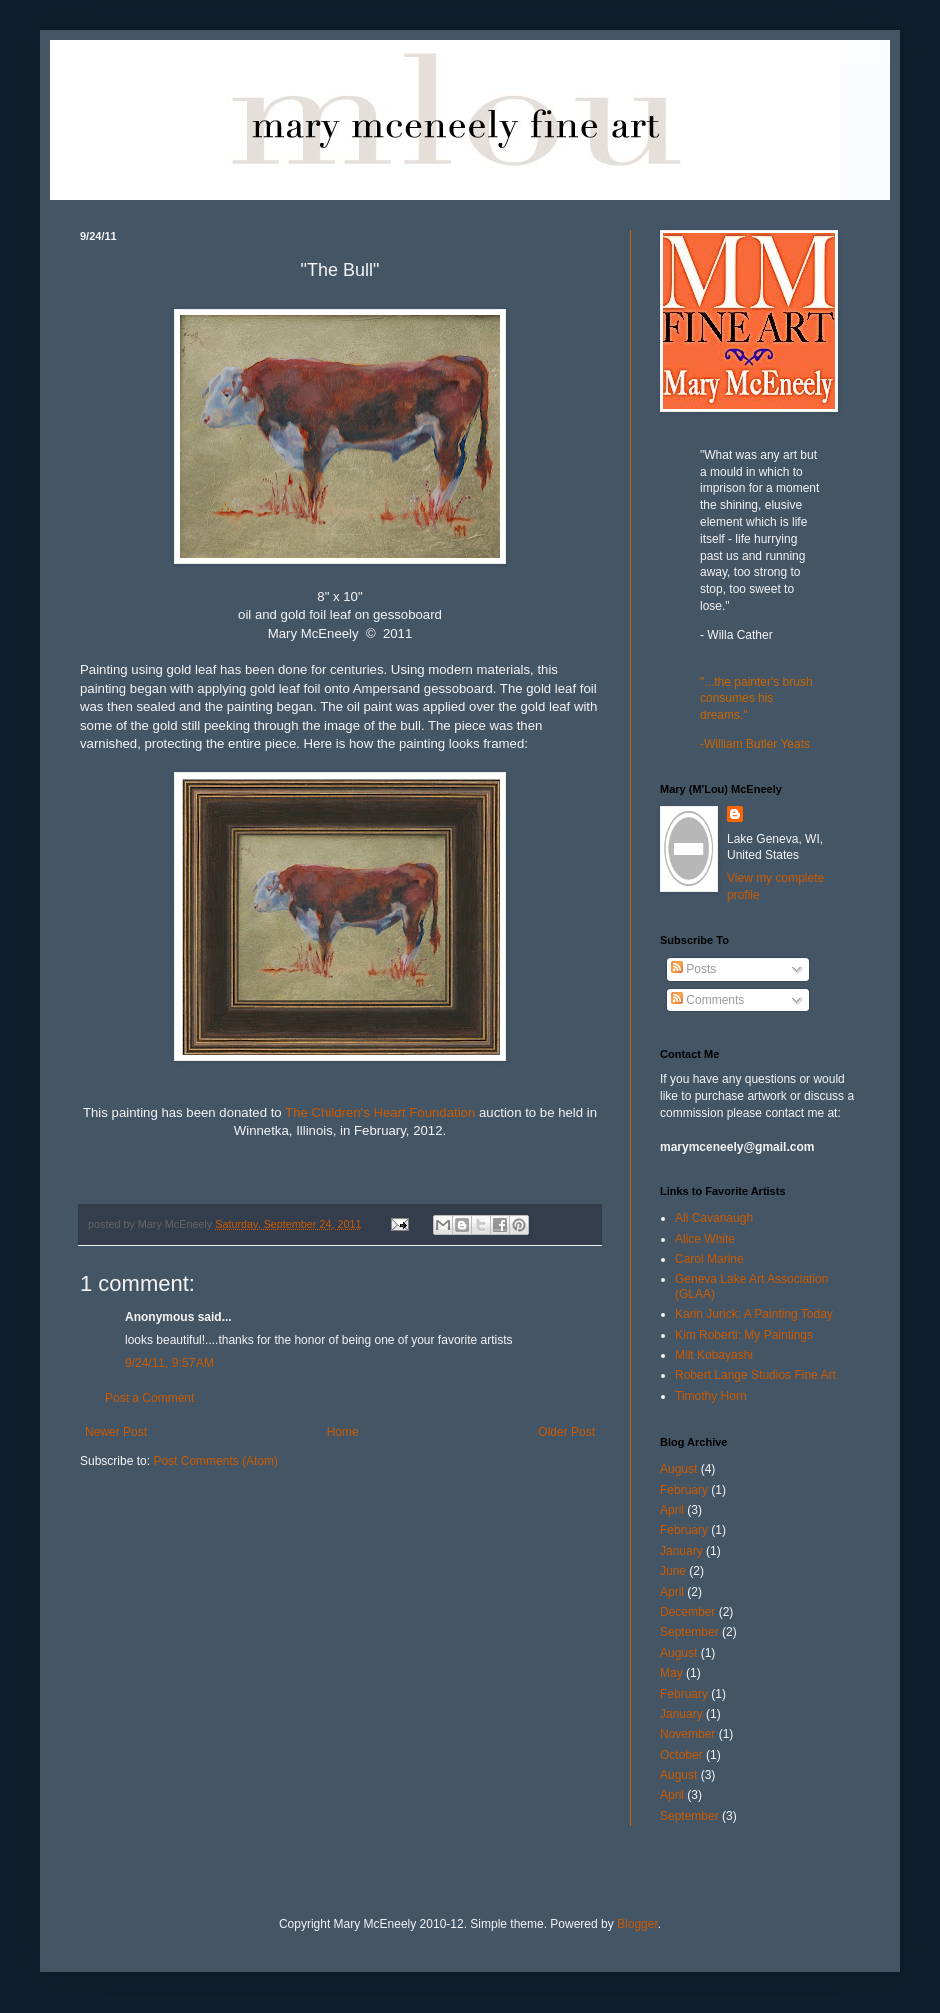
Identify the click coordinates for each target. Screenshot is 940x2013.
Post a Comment (149, 1398)
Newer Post (116, 1432)
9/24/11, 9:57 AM (169, 1363)
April (672, 1510)
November (687, 1734)
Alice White (705, 1239)
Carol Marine (709, 1259)
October (681, 1755)
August (678, 1469)
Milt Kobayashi (714, 1355)
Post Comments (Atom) (215, 1461)
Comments (707, 1000)
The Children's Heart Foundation (380, 1112)
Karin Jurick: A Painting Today (754, 1314)
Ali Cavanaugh (714, 1218)
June (673, 1571)
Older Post (566, 1432)
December (687, 1612)
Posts (693, 969)
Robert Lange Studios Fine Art (755, 1375)
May (671, 1673)
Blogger (637, 1924)
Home (343, 1432)
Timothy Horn (711, 1396)
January (681, 1551)
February (684, 1490)
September (689, 1632)
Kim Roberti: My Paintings (744, 1335)
